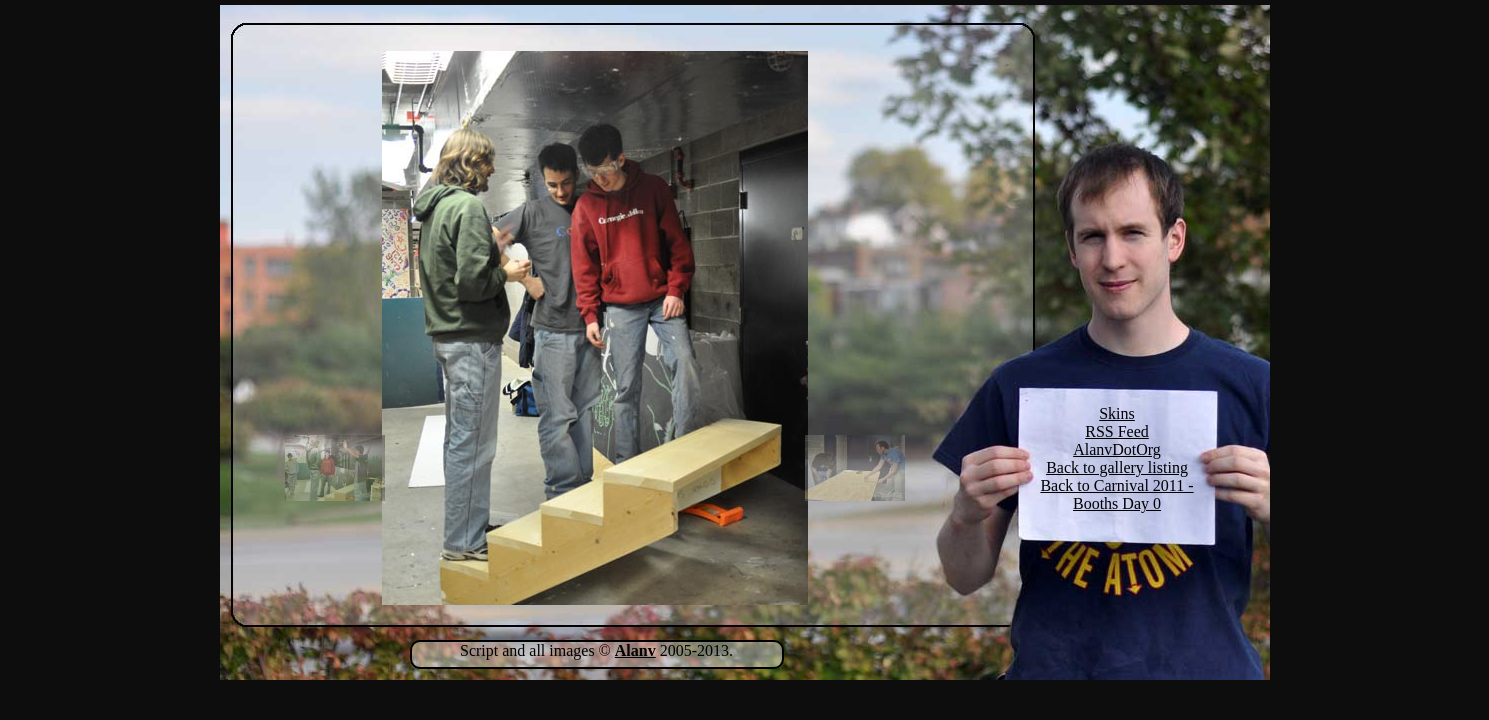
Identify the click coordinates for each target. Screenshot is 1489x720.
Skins (1117, 413)
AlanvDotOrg (1117, 449)
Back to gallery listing (1117, 467)
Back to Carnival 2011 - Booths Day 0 (1116, 494)
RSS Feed (1117, 431)
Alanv (635, 650)
